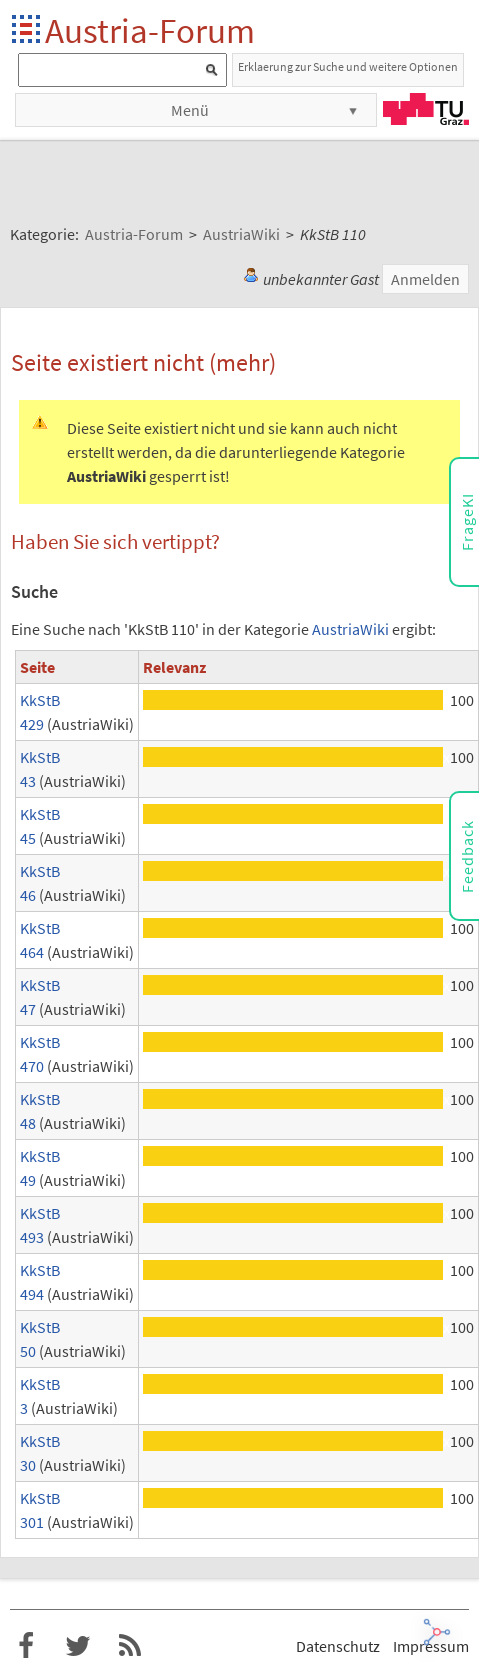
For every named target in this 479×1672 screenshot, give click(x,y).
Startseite (27, 30)
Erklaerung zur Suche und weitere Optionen (348, 66)
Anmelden (425, 279)
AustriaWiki (350, 629)
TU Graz (426, 109)
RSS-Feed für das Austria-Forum (130, 1646)
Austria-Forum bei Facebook (26, 1646)
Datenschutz (338, 1646)
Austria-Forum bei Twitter (78, 1646)
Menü (190, 110)
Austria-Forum (150, 30)
